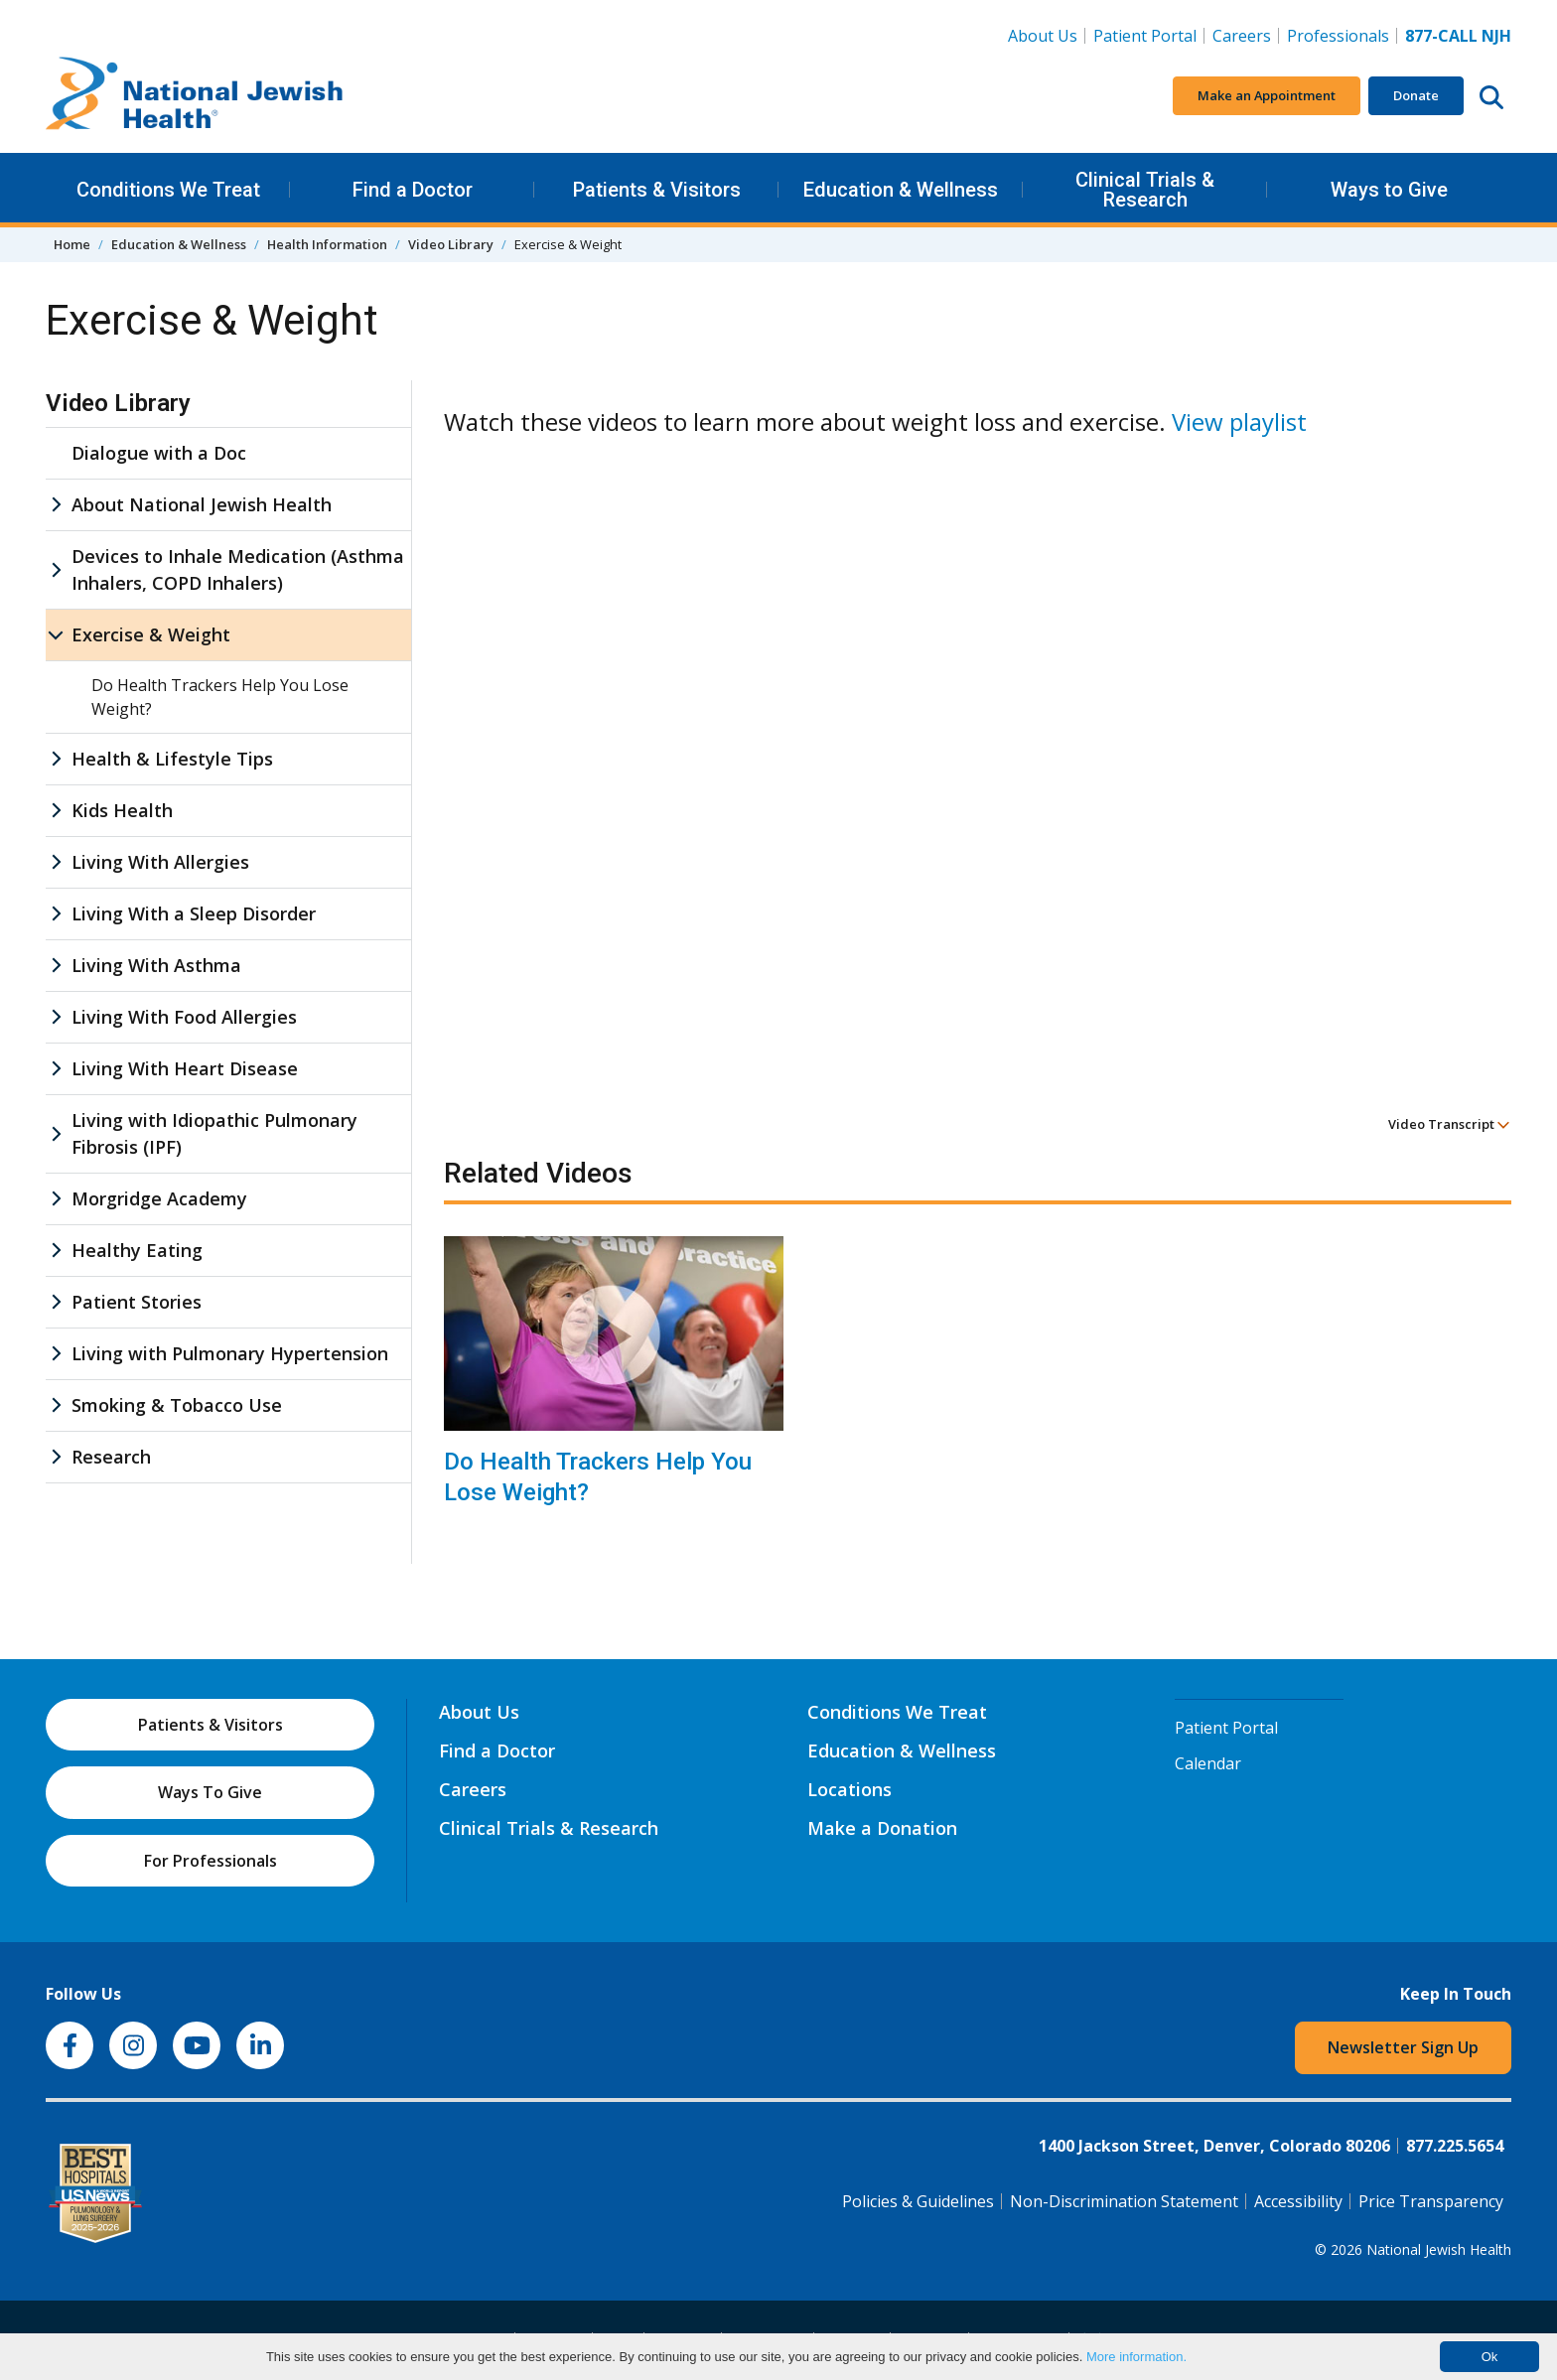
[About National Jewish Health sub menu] (56, 505)
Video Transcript (1449, 1124)
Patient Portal (1145, 36)
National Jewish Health (1438, 2249)
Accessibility (1298, 2201)
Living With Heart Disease (184, 1068)
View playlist (1239, 421)
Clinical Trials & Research (1144, 189)
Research (111, 1457)
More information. (1136, 2356)
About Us (1042, 36)
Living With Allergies (160, 862)
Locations (849, 1789)
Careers (1241, 36)
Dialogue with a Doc (158, 453)
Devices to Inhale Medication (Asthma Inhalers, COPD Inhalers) (237, 569)
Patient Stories (136, 1302)
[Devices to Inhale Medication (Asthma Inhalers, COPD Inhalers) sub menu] (56, 570)
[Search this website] (1491, 96)
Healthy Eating (137, 1250)
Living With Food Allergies (184, 1017)
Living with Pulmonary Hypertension (229, 1353)
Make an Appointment (1267, 95)
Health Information (327, 244)
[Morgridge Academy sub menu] (56, 1199)
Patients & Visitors (657, 190)
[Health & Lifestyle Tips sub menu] (56, 759)
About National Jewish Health (201, 504)
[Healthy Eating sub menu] (56, 1250)
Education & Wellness (900, 190)
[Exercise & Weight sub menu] (56, 635)
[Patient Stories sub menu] (56, 1302)
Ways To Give (210, 1792)
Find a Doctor (413, 190)
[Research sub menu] (56, 1457)
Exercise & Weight (150, 634)
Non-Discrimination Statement (1124, 2201)
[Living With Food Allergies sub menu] (56, 1017)
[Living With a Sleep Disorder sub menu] (56, 914)
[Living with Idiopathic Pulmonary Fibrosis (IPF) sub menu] (56, 1134)
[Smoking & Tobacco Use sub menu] (56, 1405)
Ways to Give (1389, 190)
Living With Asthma (156, 965)
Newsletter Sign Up (1403, 2047)
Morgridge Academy (159, 1198)
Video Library (451, 244)
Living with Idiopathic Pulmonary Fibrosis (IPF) (214, 1133)
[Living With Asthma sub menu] (56, 965)
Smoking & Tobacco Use (176, 1405)
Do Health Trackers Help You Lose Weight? (598, 1477)
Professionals (1338, 36)
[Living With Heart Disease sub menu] (56, 1069)
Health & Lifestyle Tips (172, 758)
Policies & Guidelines (918, 2201)
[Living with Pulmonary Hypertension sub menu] (56, 1353)
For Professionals (210, 1861)
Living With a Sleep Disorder (193, 913)
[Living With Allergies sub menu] (56, 862)
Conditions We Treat (168, 190)
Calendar (1208, 1763)
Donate (1416, 95)
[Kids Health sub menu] (56, 810)
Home (72, 244)
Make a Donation (882, 1828)
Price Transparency (1430, 2201)
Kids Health (122, 810)
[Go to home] (195, 96)
